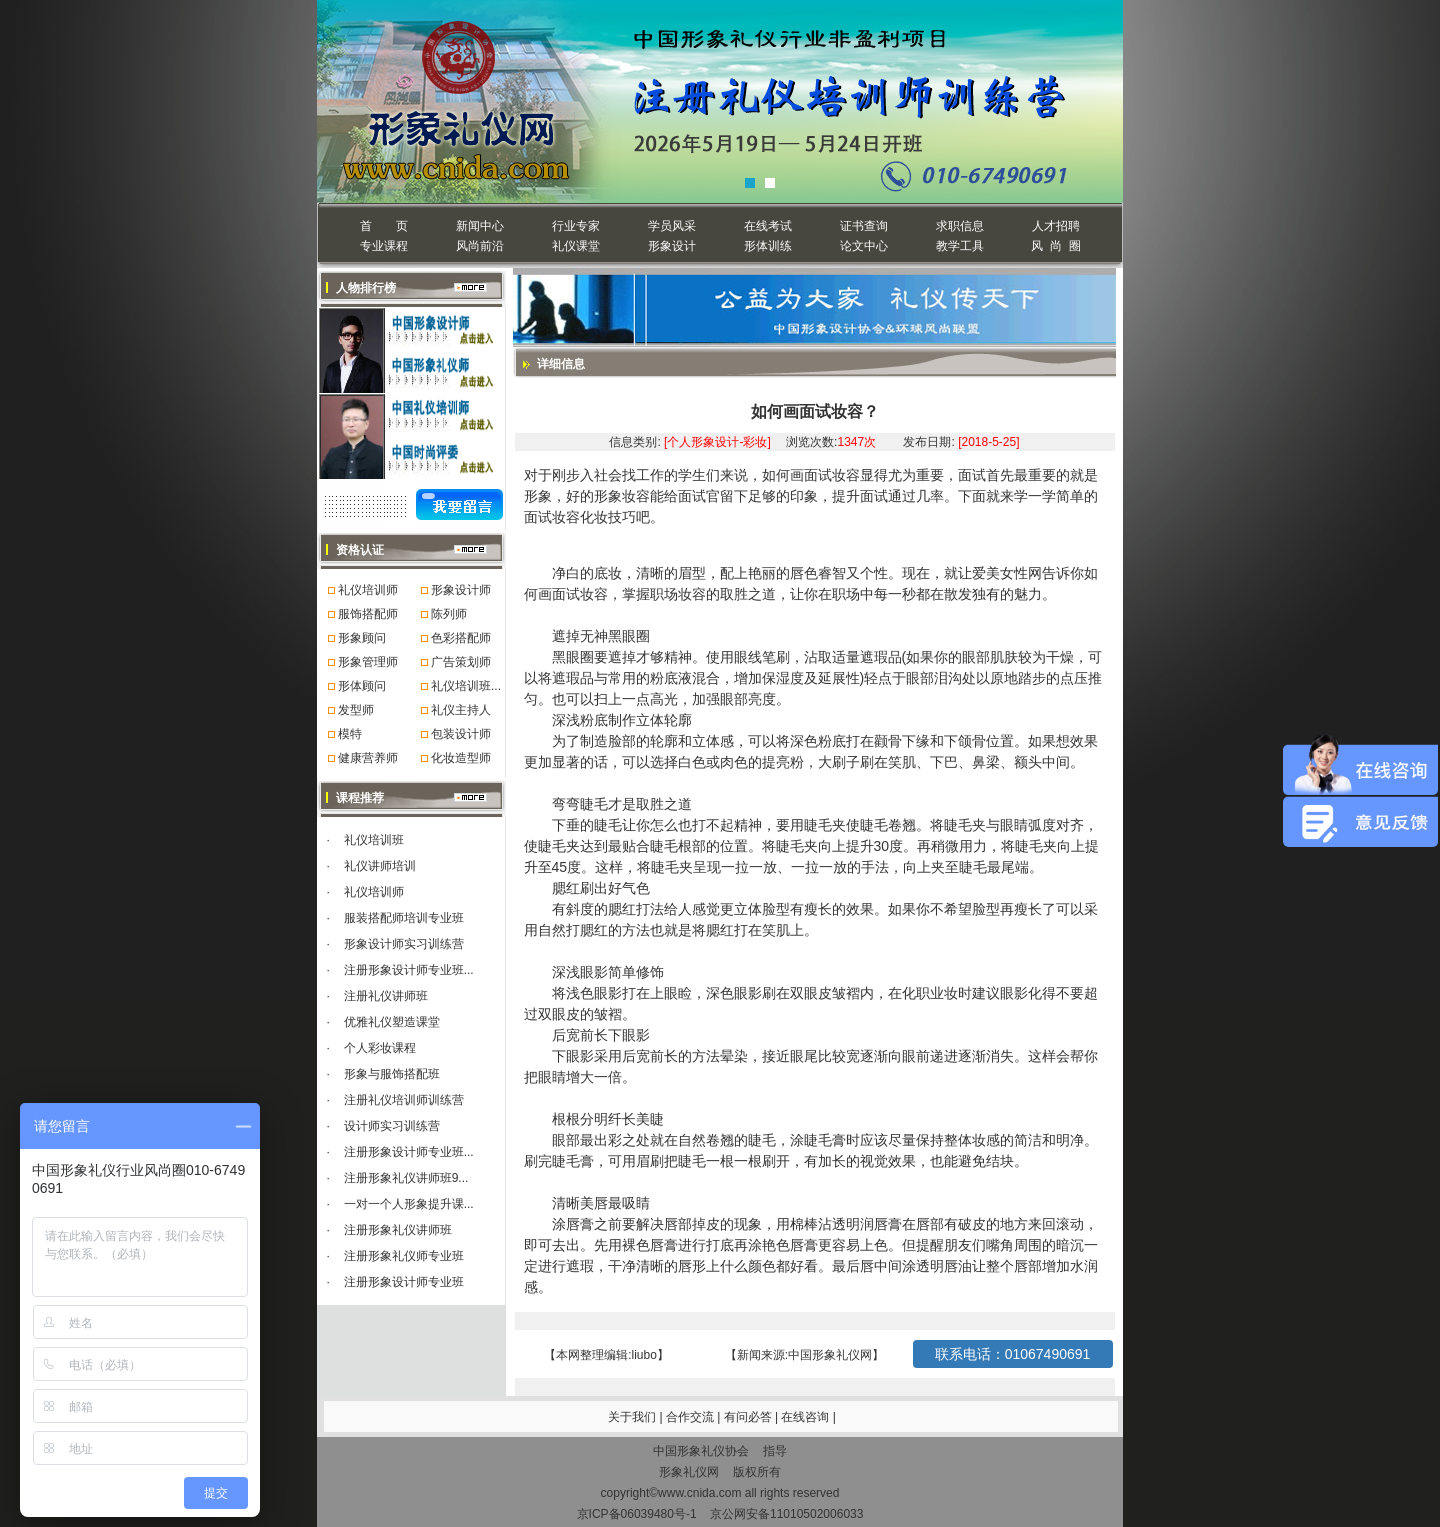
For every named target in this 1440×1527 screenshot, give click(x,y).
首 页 (383, 226)
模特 (350, 734)
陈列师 (449, 614)
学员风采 (672, 226)
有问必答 (749, 1417)
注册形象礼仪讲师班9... (406, 1178)
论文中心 (864, 246)
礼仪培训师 (368, 590)
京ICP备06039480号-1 (637, 1514)
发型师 (356, 710)
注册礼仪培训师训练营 (404, 1100)
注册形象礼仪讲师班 (398, 1230)
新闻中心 (480, 226)
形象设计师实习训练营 (404, 944)
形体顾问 (362, 686)
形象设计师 (461, 590)
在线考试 (768, 226)
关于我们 (632, 1417)
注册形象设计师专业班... (409, 970)
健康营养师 (368, 758)
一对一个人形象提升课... (409, 1204)
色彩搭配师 (461, 638)
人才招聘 (1056, 226)
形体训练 (768, 246)
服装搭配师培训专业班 (404, 918)
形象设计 (672, 246)
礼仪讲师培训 (380, 866)
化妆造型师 (461, 758)
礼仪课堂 (576, 246)
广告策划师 (461, 662)
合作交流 (691, 1417)
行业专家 (576, 226)
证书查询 (864, 226)
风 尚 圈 (1055, 246)
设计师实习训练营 (392, 1126)
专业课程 (384, 246)
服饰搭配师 (368, 614)
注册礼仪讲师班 (386, 996)
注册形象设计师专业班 (404, 1282)
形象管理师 (368, 662)
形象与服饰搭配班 (392, 1074)
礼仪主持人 (461, 710)
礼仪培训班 (374, 840)
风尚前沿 (480, 246)
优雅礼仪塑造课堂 (392, 1022)
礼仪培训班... (466, 686)
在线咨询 (806, 1417)
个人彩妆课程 (380, 1048)
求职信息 (960, 226)
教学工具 (960, 246)
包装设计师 (461, 734)
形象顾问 (362, 638)
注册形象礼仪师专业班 (404, 1256)
